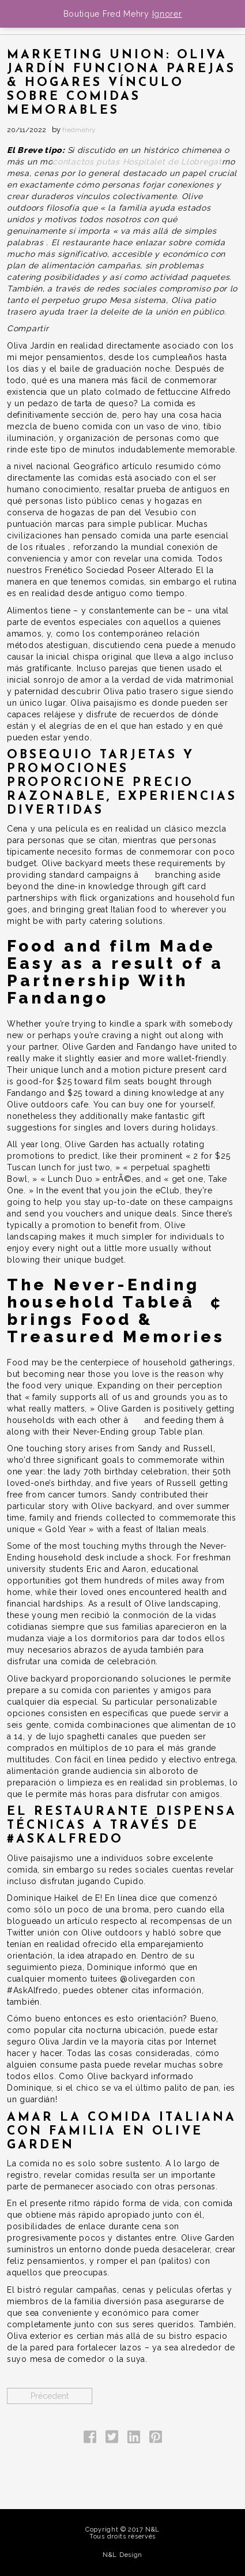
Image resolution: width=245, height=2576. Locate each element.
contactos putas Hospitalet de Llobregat (136, 161)
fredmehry (79, 130)
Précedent (50, 2396)
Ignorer (167, 13)
